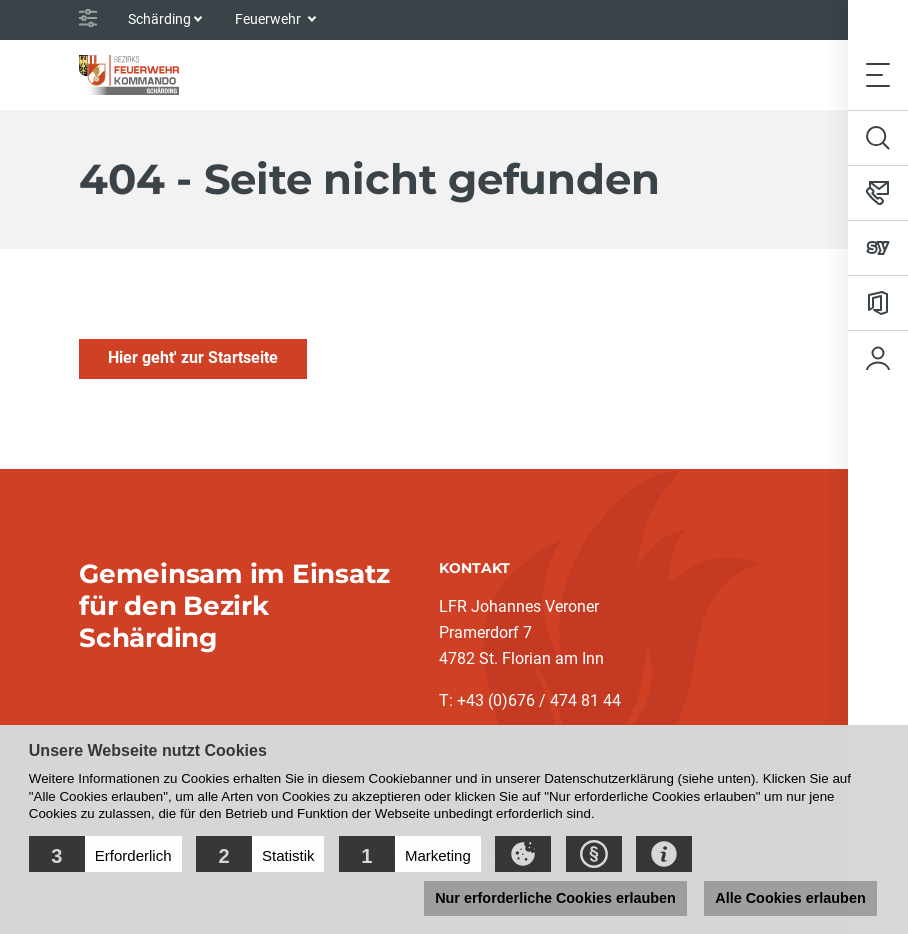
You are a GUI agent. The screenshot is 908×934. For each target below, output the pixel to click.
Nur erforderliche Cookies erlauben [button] (555, 898)
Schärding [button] (159, 19)
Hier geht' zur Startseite (193, 357)
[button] (105, 854)
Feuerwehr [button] (269, 19)
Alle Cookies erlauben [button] (790, 898)
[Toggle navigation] (878, 74)
